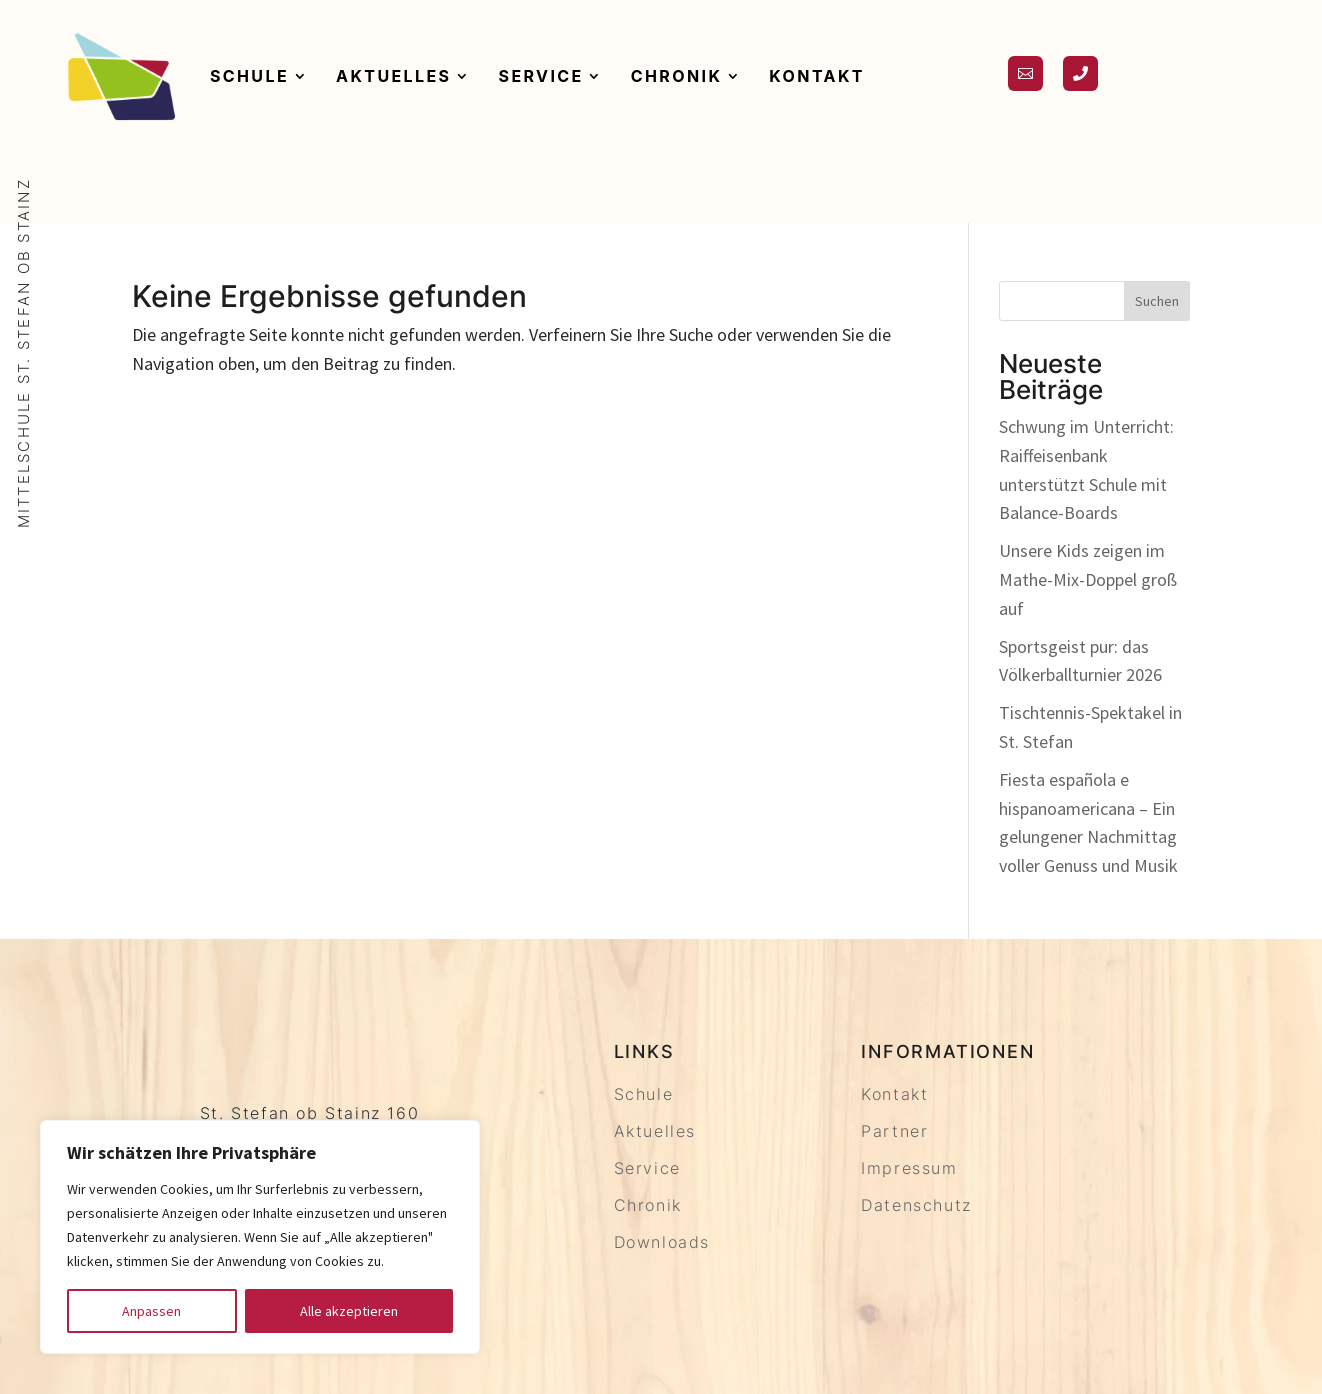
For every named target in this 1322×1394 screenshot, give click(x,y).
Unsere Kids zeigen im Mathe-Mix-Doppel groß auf (1088, 579)
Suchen (1157, 301)
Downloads (662, 1242)
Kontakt (817, 76)
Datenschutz (916, 1205)
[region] (260, 1237)
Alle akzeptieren (349, 1311)
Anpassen (151, 1311)
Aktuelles (393, 76)
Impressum (909, 1168)
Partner (894, 1131)
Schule (249, 76)
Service (541, 76)
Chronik (677, 76)
